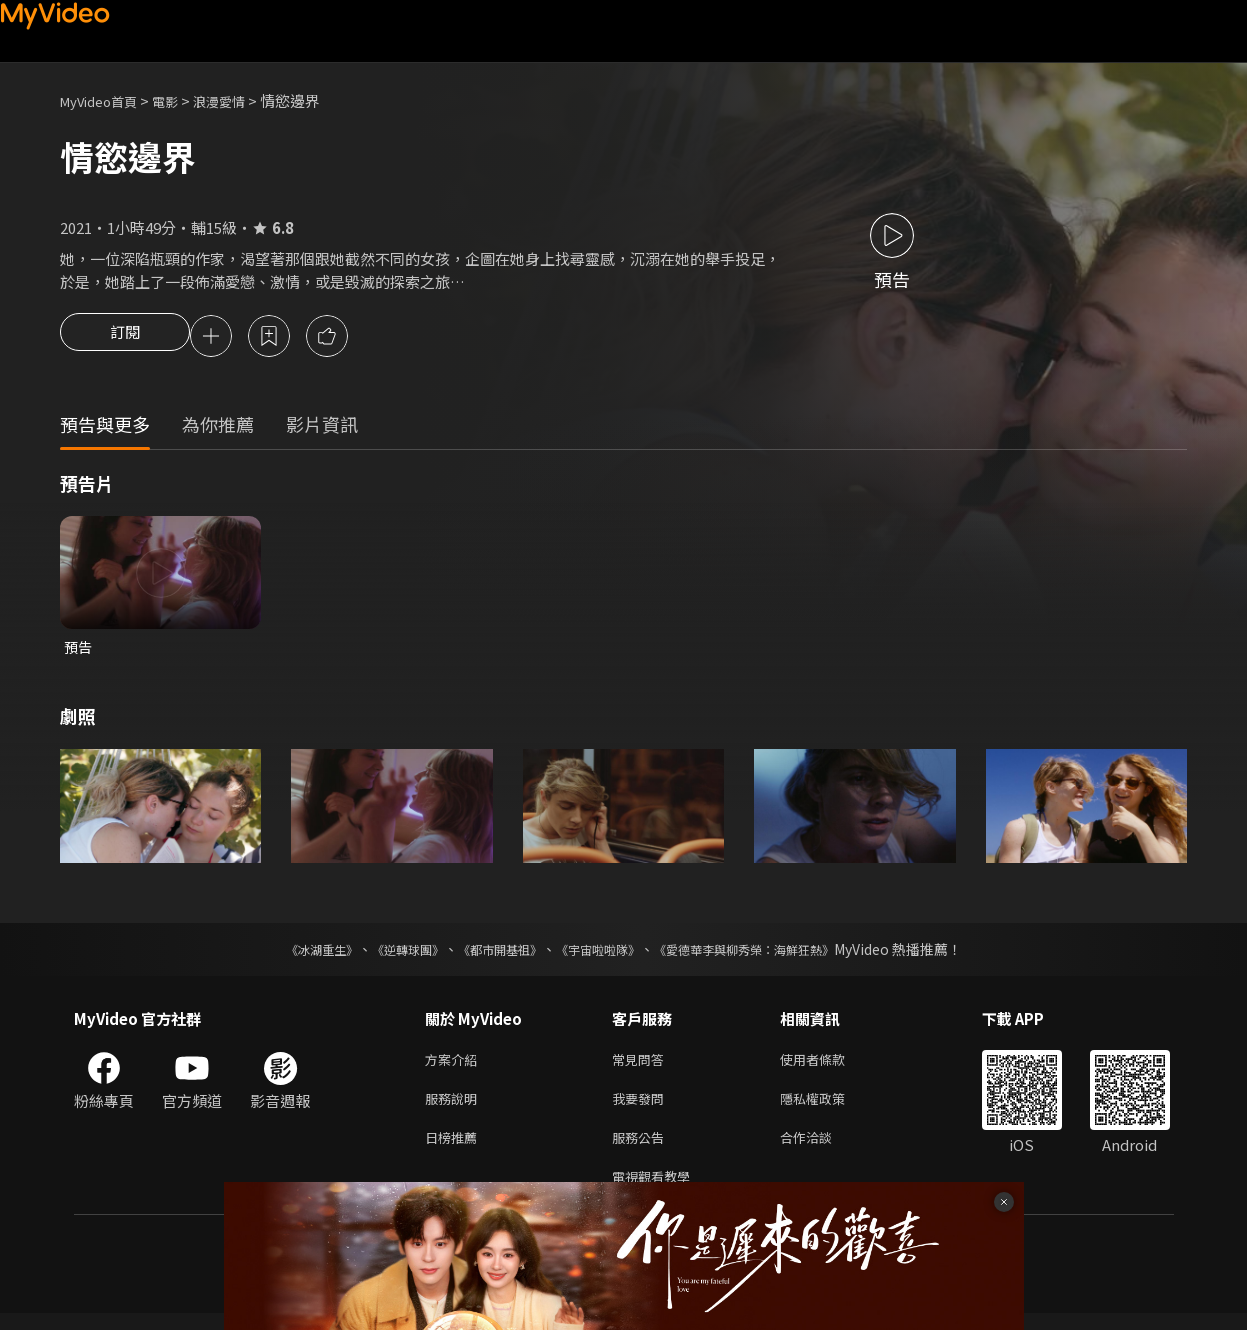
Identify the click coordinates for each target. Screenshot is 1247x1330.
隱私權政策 (829, 1107)
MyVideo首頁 (105, 100)
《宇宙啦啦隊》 (602, 954)
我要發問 (642, 1107)
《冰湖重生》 (287, 954)
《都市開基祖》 (490, 954)
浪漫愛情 (241, 100)
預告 (79, 650)
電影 (181, 100)
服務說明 (455, 1107)
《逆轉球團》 (385, 954)
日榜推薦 (455, 1149)
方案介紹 (455, 1065)
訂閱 (125, 338)
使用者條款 (829, 1065)
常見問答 (642, 1065)
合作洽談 (822, 1149)
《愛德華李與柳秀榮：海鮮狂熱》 (770, 954)
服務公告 (642, 1149)
